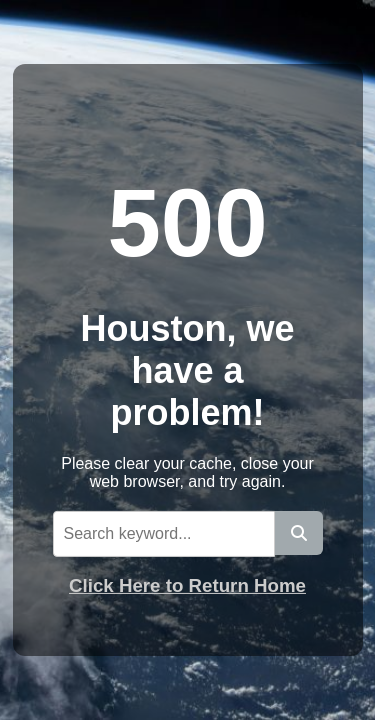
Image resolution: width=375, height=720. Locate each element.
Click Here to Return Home (187, 585)
